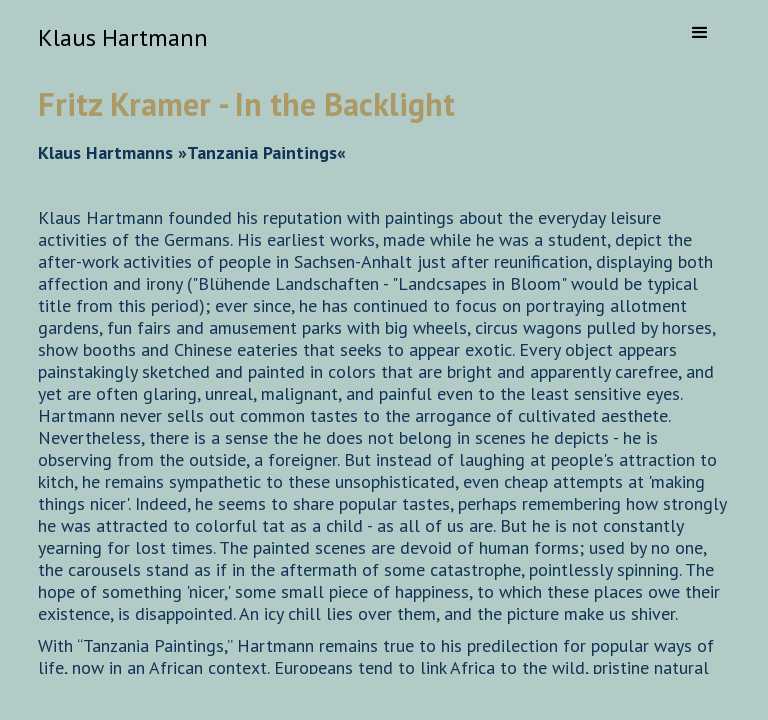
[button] (700, 33)
